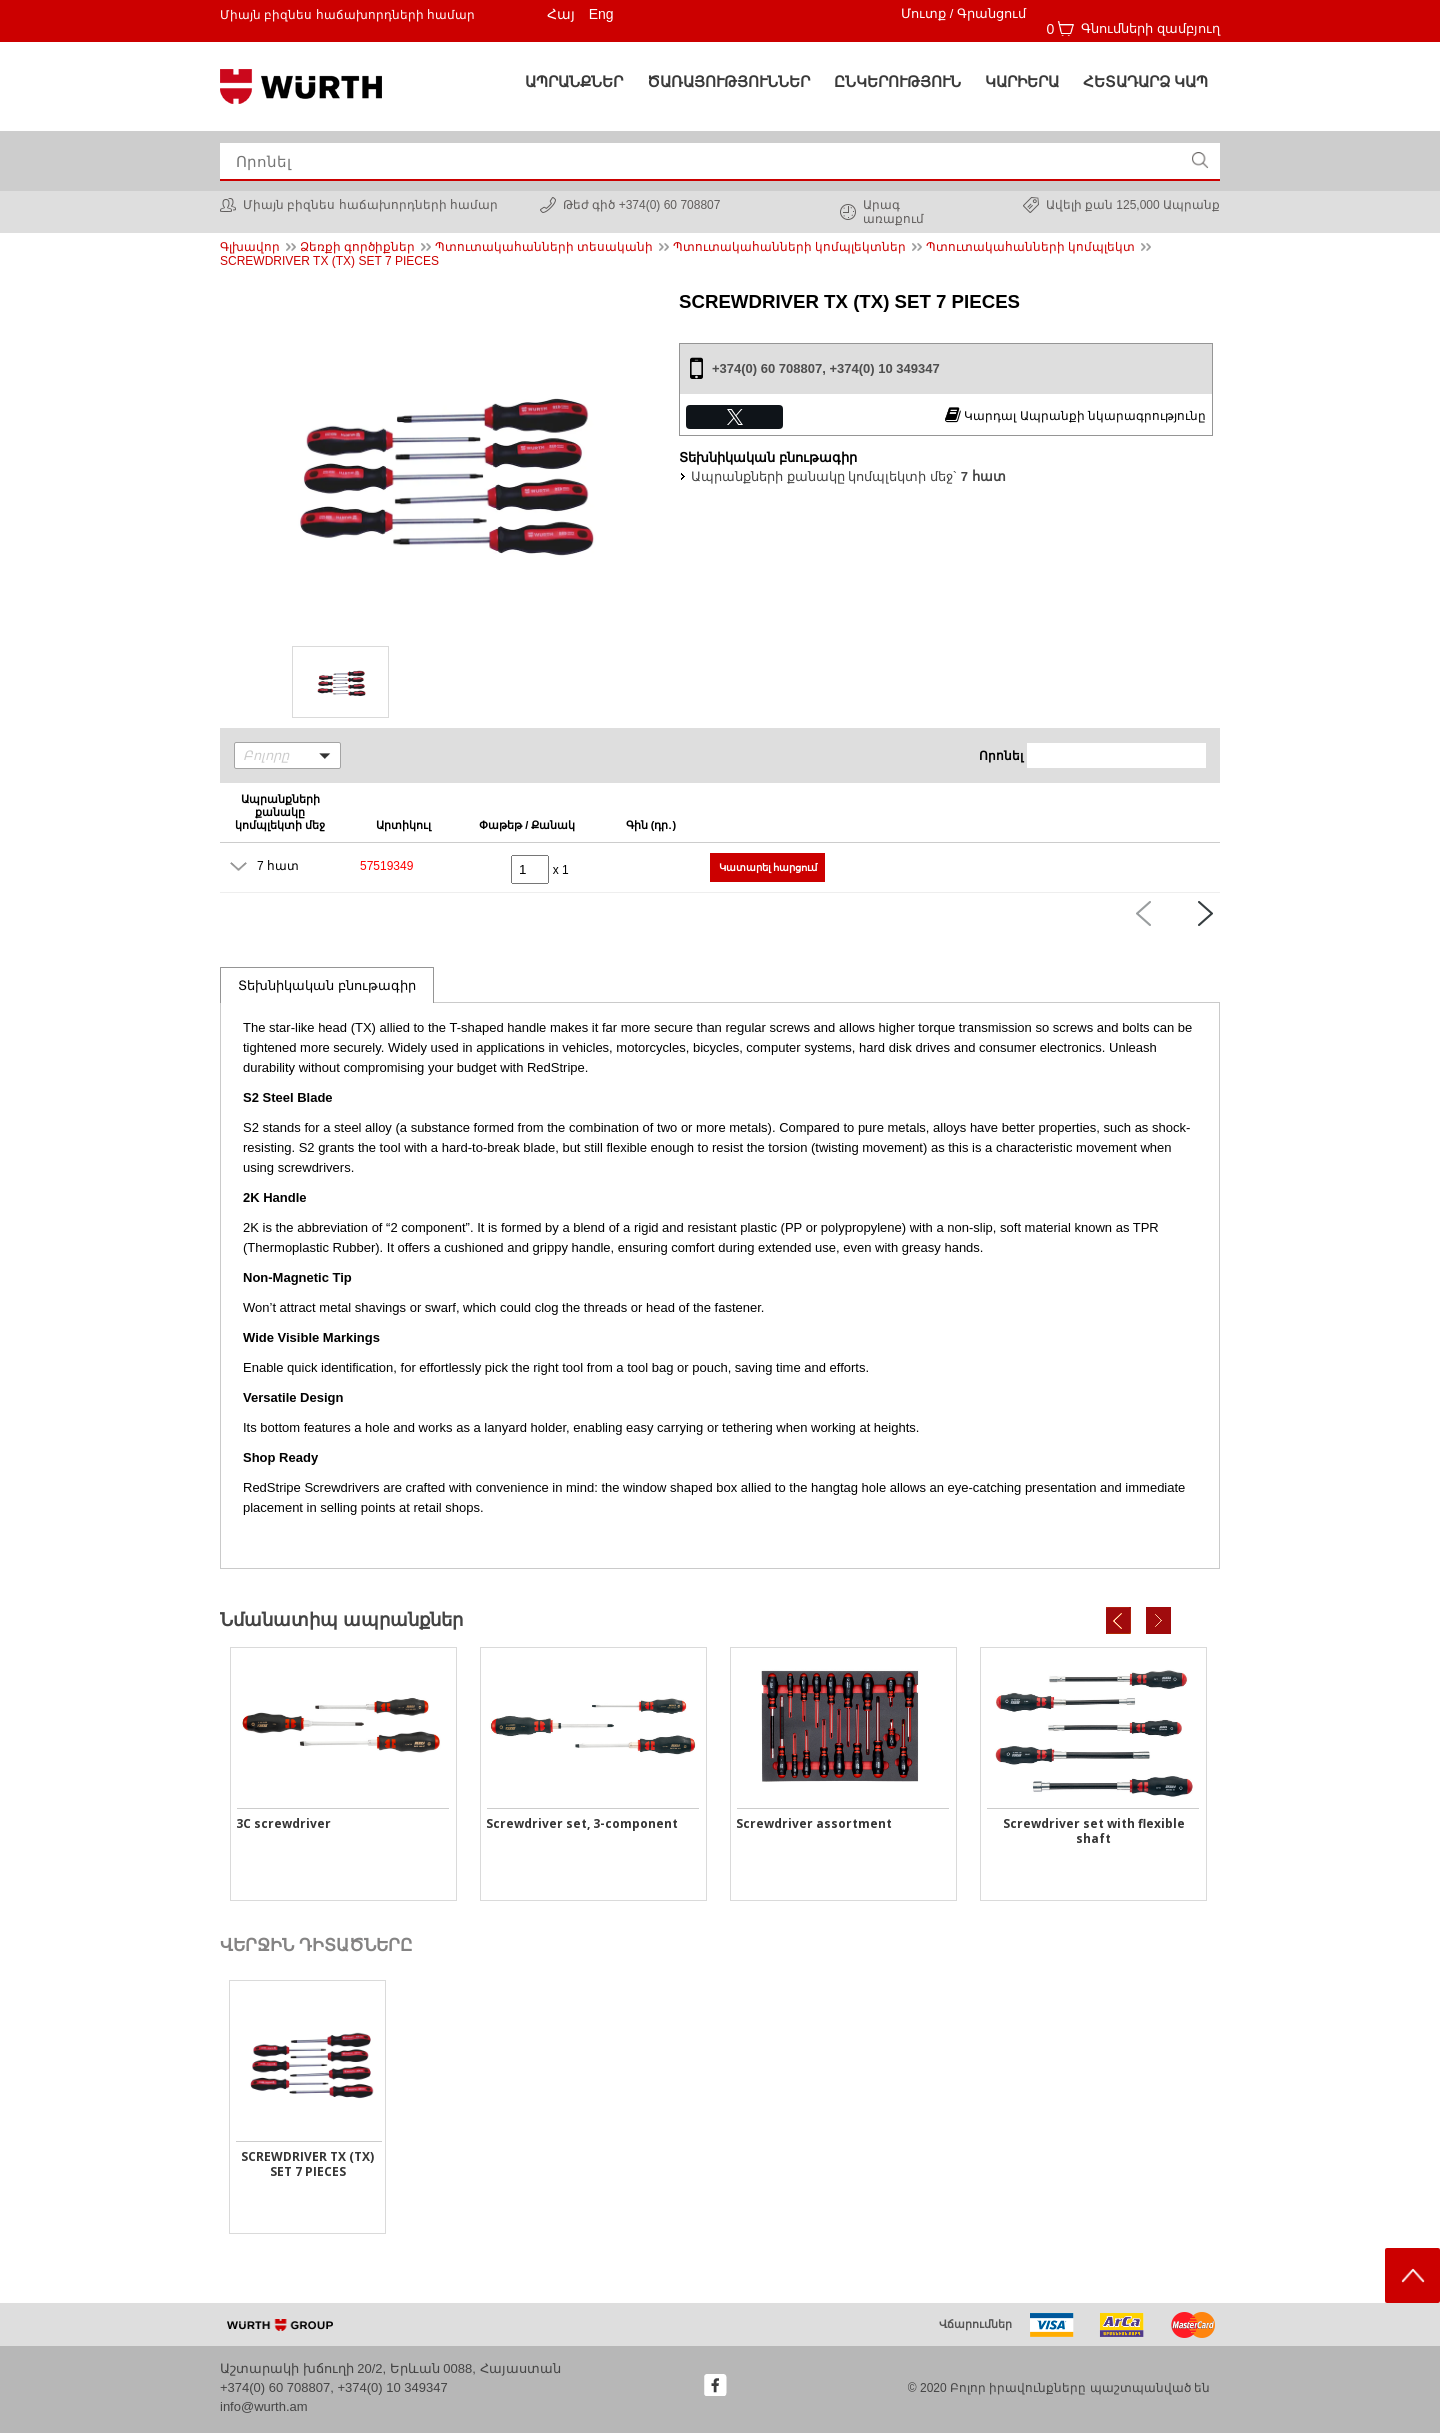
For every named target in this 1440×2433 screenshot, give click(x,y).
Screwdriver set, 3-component (582, 1823)
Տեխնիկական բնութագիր (327, 985)
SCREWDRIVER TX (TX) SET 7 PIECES (329, 261)
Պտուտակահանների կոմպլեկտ (1030, 247)
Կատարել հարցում (768, 867)
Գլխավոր (250, 247)
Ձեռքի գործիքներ (357, 247)
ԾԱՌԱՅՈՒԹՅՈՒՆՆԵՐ (728, 81)
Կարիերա (1022, 81)
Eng (601, 14)
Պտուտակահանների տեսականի (544, 247)
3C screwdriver (283, 1823)
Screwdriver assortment (814, 1823)
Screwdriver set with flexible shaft (1094, 1831)
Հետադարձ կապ (1145, 81)
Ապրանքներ (574, 81)
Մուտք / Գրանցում (963, 13)
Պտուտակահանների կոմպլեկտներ (789, 247)
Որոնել (1001, 756)
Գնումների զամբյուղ (1150, 28)
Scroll (1412, 2275)
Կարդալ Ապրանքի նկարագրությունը (1075, 415)
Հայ (561, 14)
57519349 (386, 866)
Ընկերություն (897, 81)
